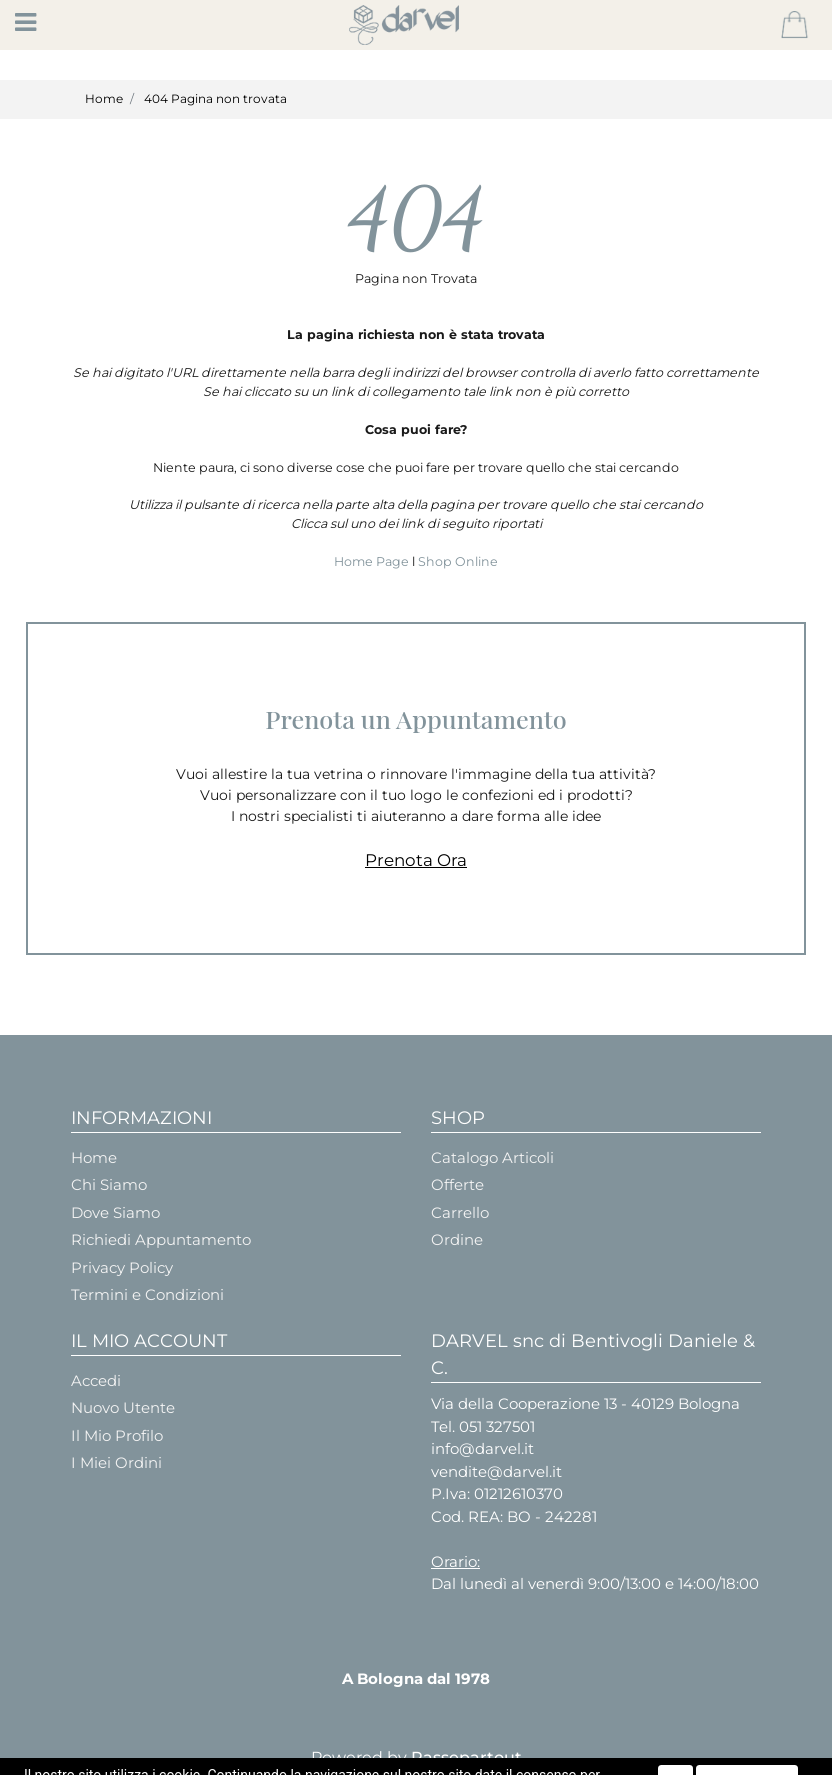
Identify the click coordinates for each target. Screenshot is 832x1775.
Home (104, 98)
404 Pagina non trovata (215, 98)
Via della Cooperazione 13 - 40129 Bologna (585, 1403)
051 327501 (497, 1426)
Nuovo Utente (123, 1407)
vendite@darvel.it (496, 1471)
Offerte (457, 1184)
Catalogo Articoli (492, 1157)
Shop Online (458, 561)
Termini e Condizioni (147, 1294)
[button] (794, 25)
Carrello (460, 1212)
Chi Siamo (109, 1184)
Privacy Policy (122, 1267)
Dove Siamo (115, 1212)
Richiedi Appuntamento (161, 1239)
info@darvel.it (482, 1448)
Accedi (96, 1380)
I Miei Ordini (116, 1462)
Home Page (373, 561)
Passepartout (466, 1757)
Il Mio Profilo (117, 1435)
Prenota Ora (416, 860)
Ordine (457, 1239)
